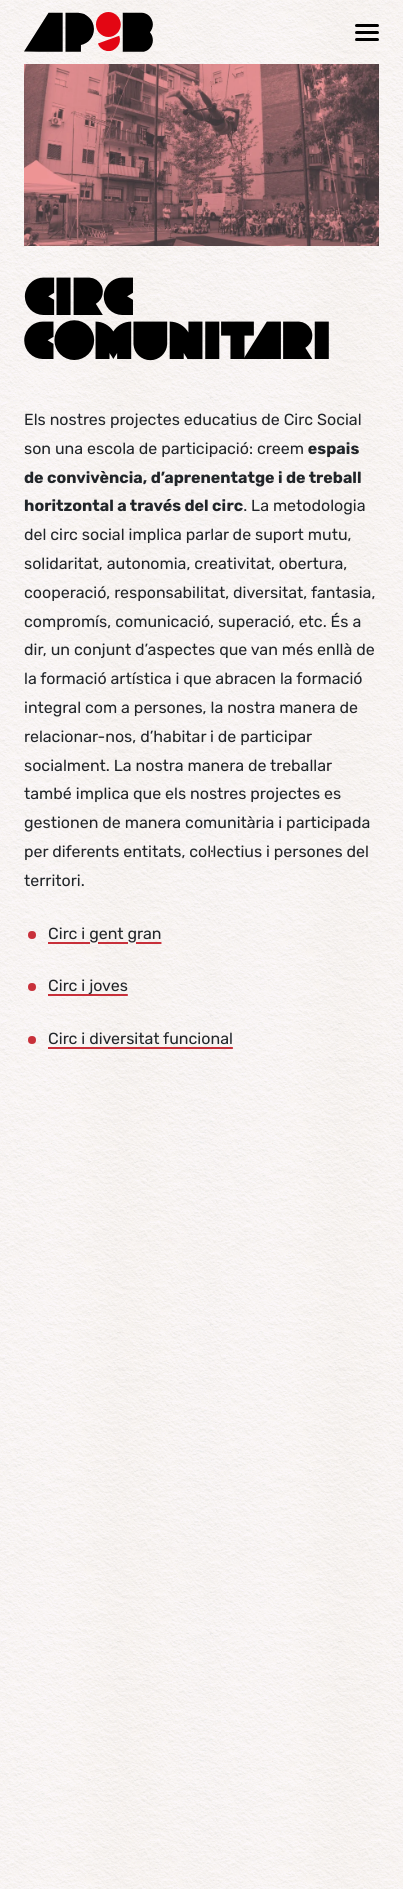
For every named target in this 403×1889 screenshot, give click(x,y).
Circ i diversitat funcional (140, 1038)
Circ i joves (88, 985)
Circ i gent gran (104, 933)
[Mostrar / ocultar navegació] (367, 32)
